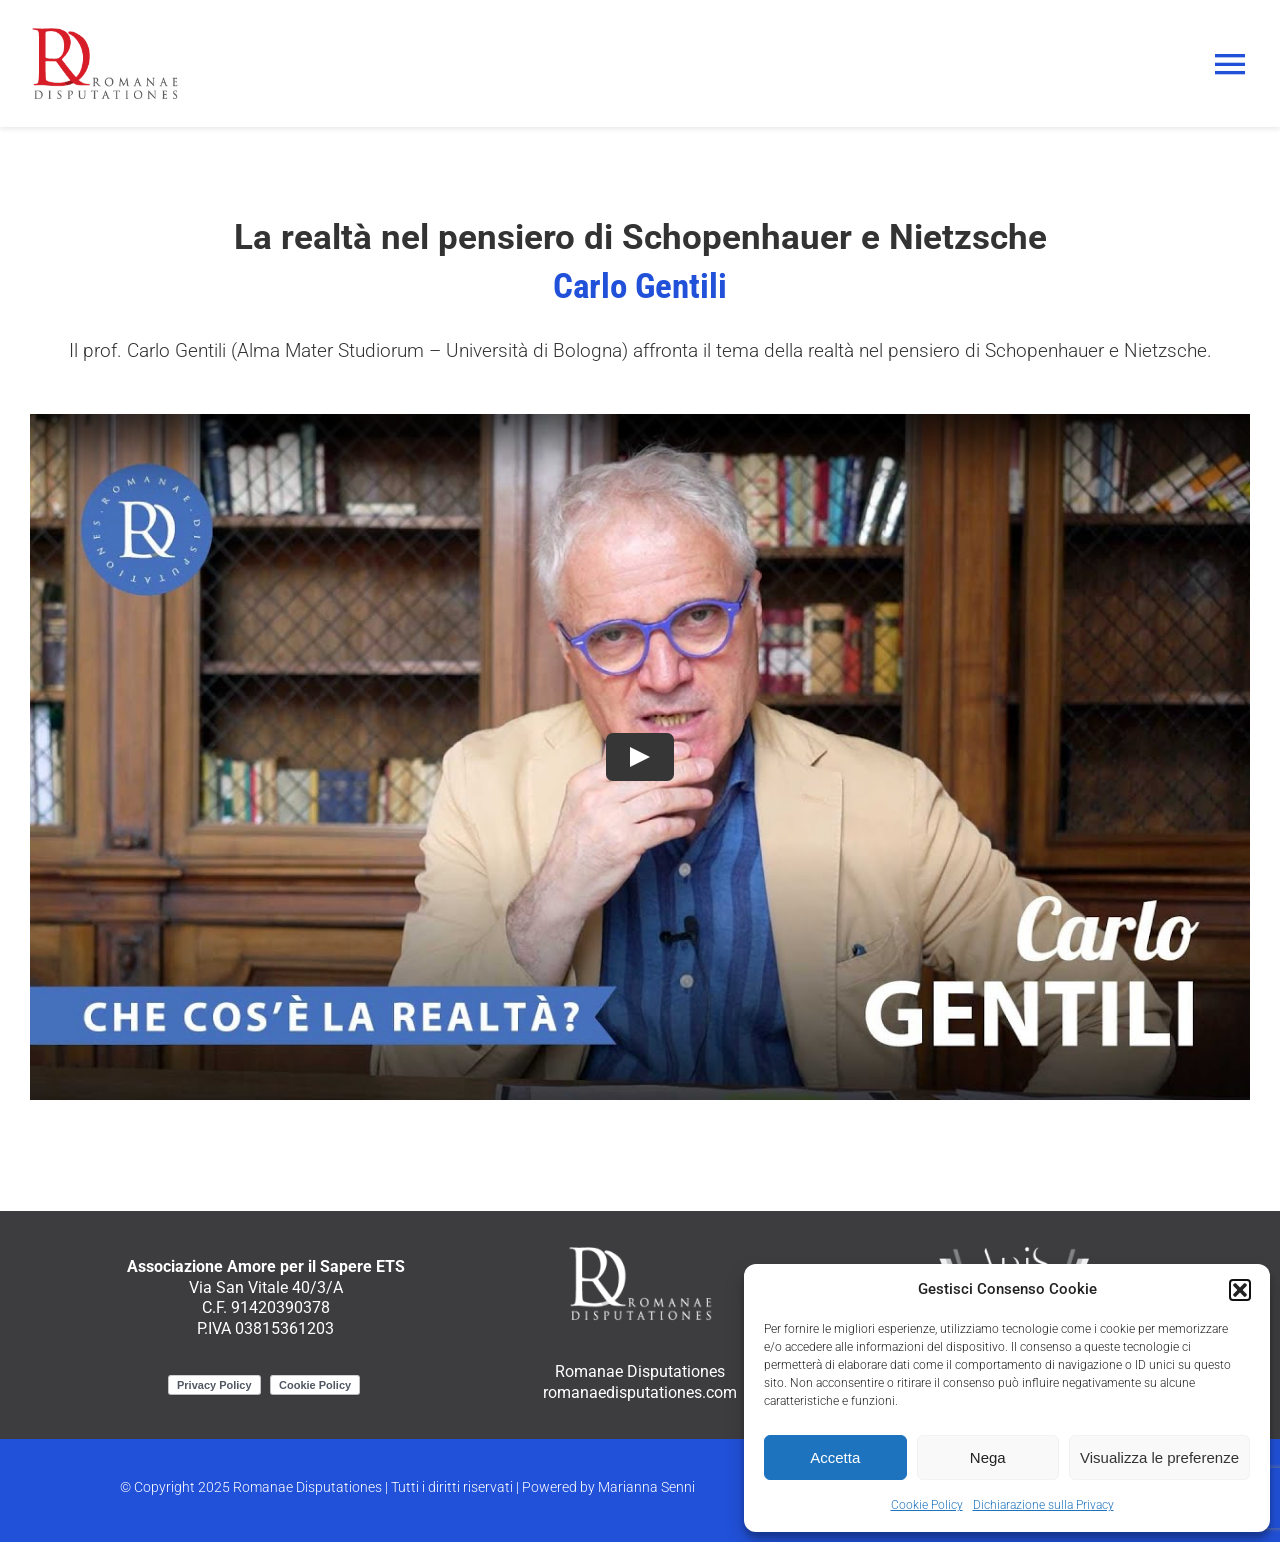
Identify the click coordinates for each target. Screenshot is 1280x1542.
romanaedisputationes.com (640, 1392)
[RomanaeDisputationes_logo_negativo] (640, 1250)
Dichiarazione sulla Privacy (1043, 1505)
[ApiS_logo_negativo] (1014, 1250)
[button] (1240, 1290)
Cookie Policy (927, 1505)
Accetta (835, 1457)
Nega (988, 1457)
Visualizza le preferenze (1159, 1457)
